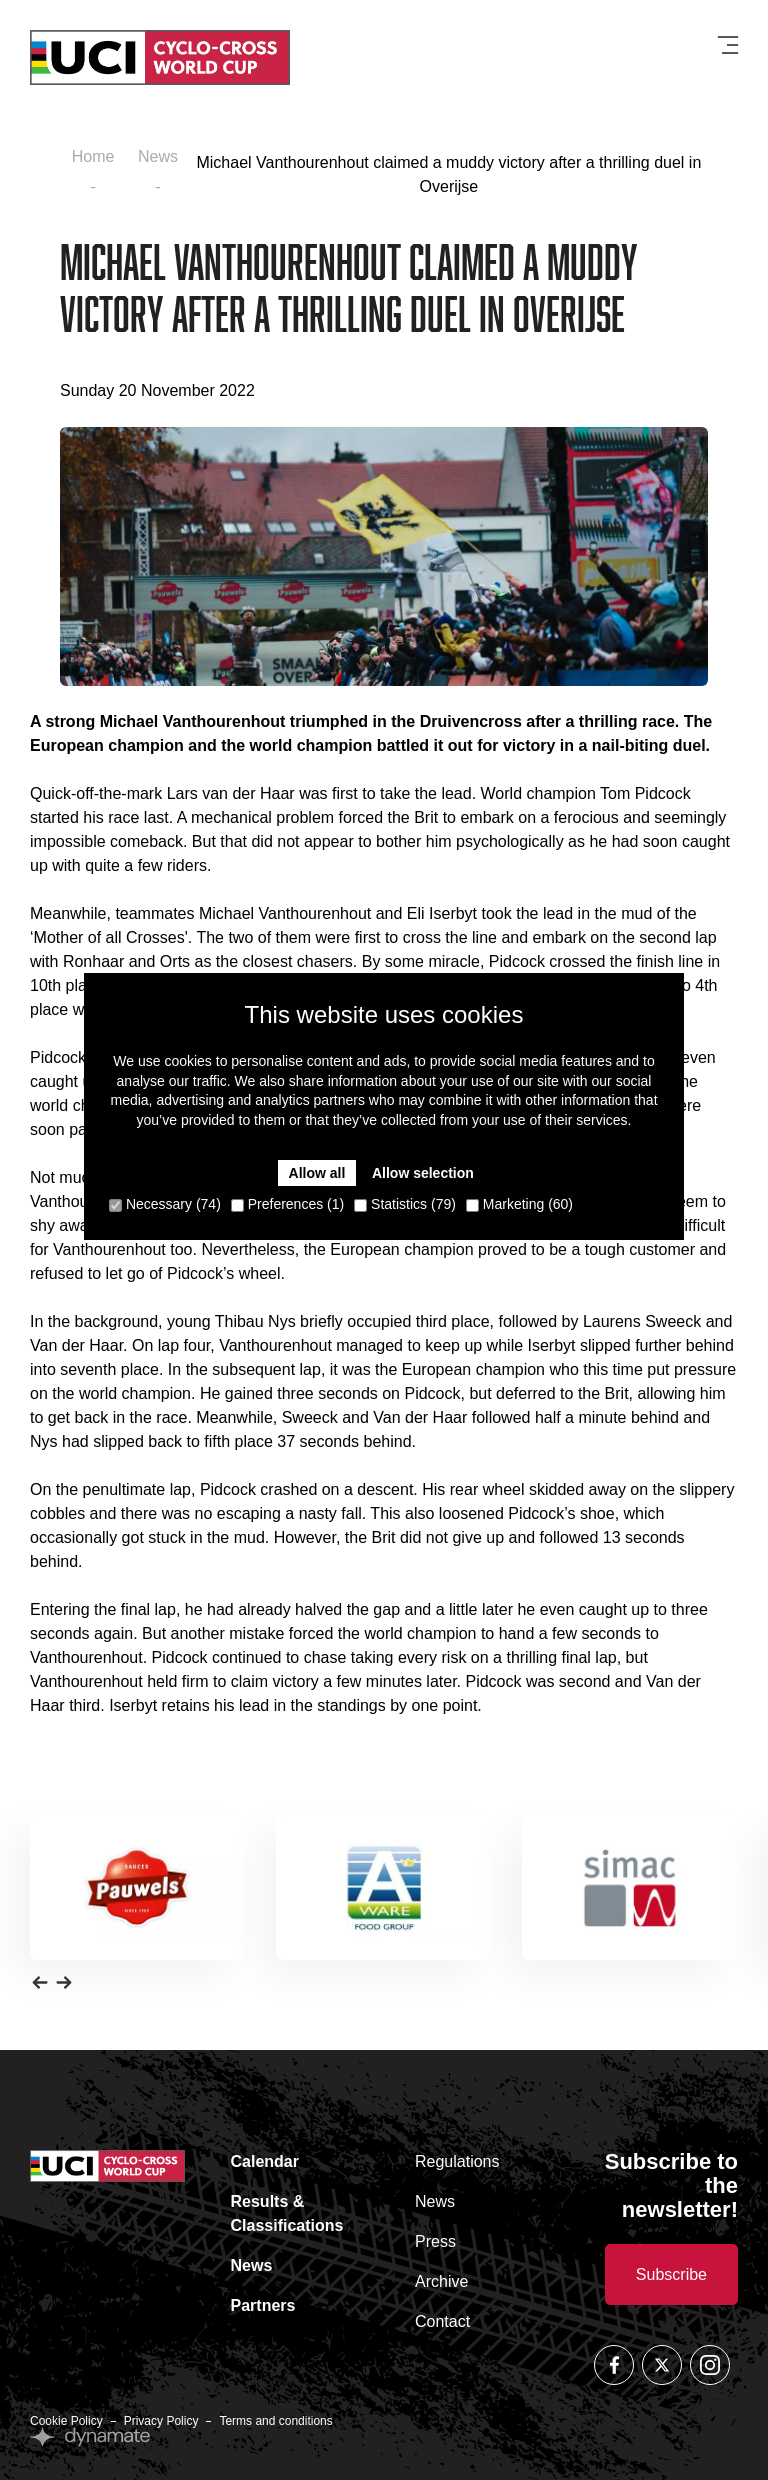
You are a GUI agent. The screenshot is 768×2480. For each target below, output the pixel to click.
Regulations (457, 2161)
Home (93, 156)
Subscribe (671, 2274)
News (158, 156)
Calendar (265, 2161)
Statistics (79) (405, 1204)
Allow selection (423, 1173)
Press (435, 2241)
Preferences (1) (287, 1204)
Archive (441, 2281)
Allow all (317, 1173)
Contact (442, 2321)
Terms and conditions (275, 2421)
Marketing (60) (519, 1204)
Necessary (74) (165, 1204)
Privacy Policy (161, 2421)
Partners (263, 2305)
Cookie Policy (66, 2421)
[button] (40, 1982)
